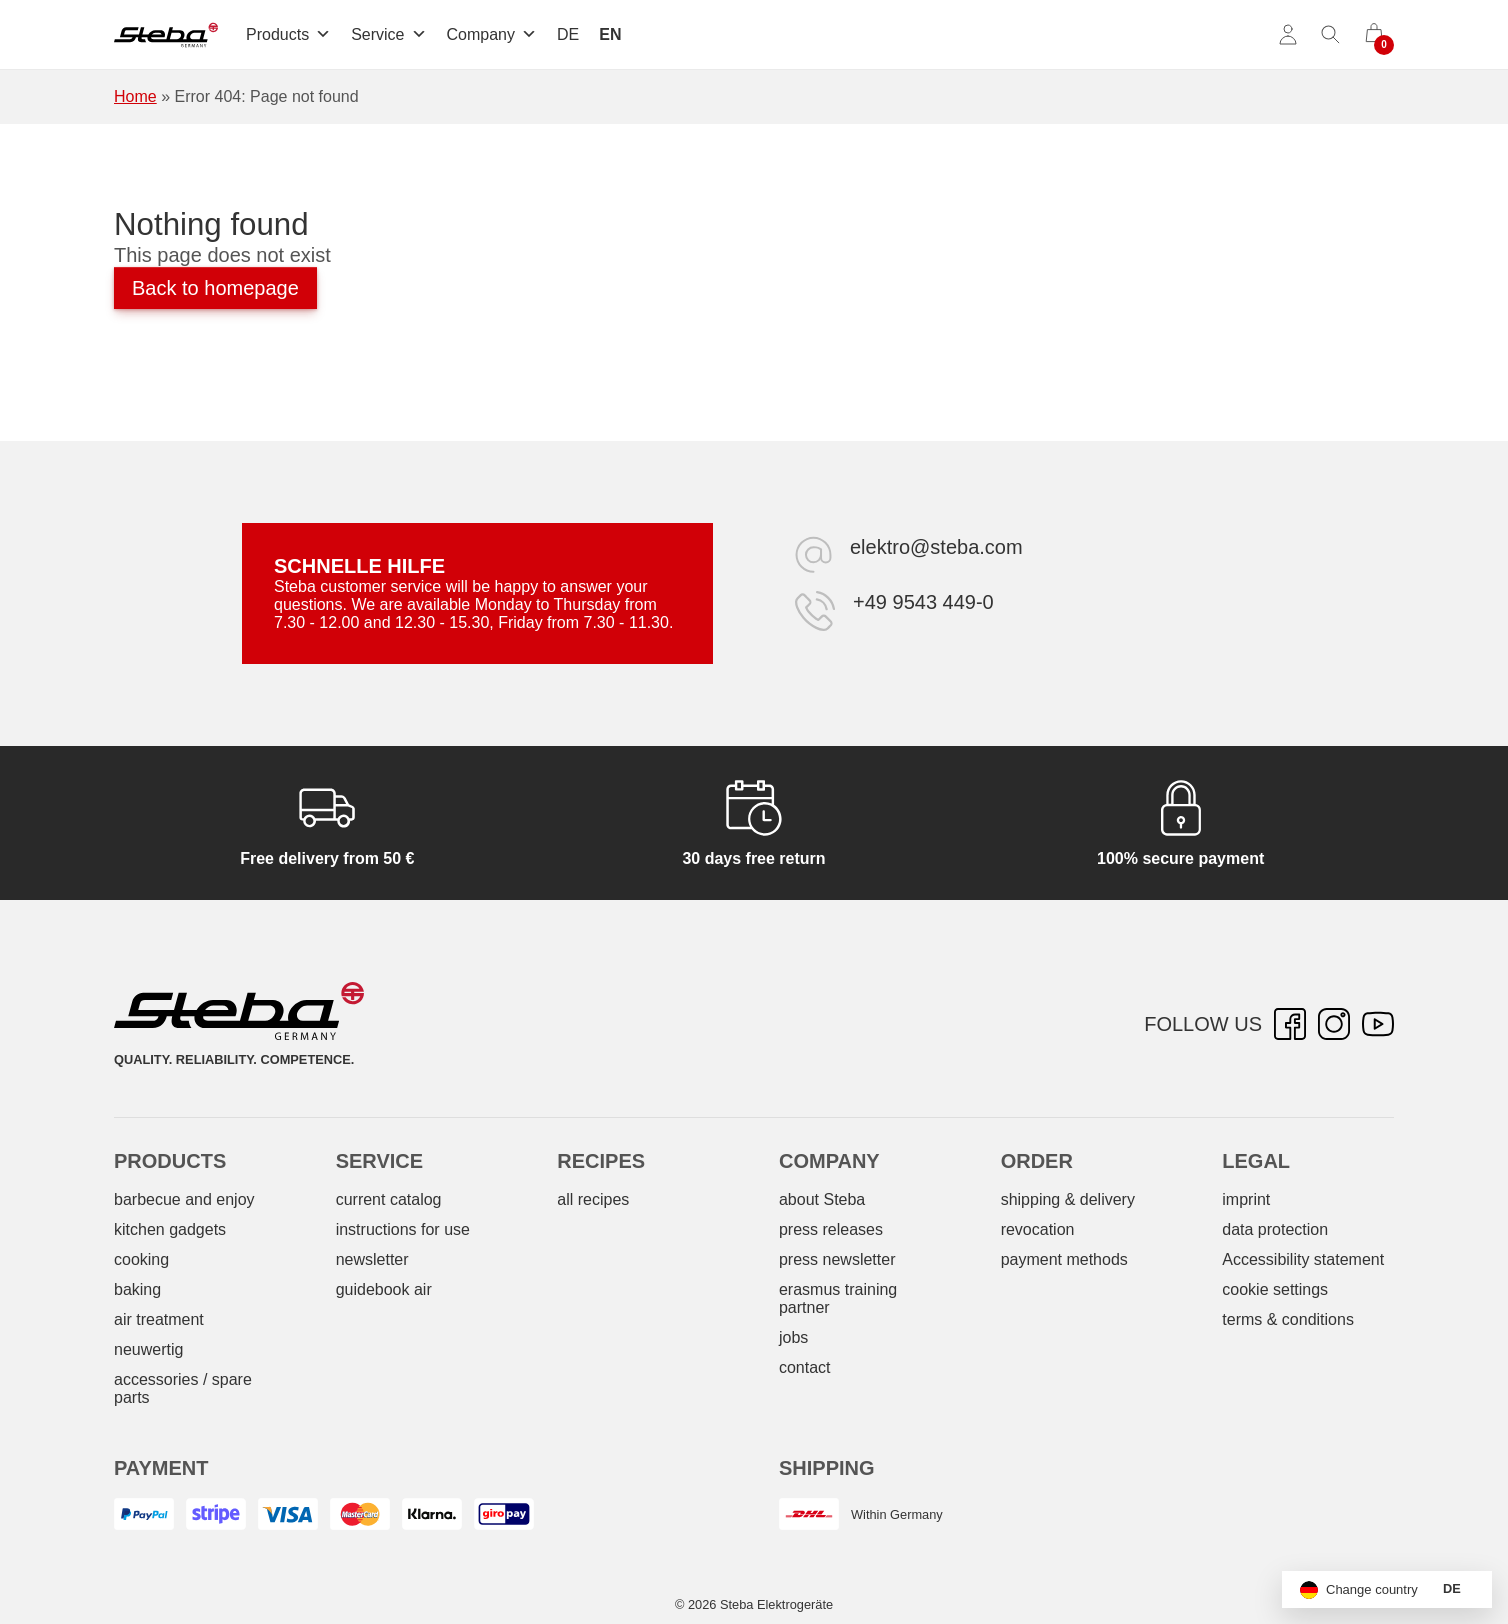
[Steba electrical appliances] (166, 35)
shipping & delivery (1068, 1199)
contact (805, 1367)
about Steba (822, 1199)
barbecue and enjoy (184, 1199)
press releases (831, 1229)
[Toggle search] (1331, 35)
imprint (1246, 1199)
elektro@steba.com (936, 547)
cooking (141, 1259)
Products (288, 34)
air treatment (159, 1319)
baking (137, 1289)
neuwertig (148, 1349)
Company (492, 34)
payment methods (1064, 1259)
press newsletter (837, 1259)
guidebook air (384, 1289)
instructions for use (403, 1229)
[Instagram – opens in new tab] (1334, 1024)
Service (388, 34)
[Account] (1288, 35)
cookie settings (1275, 1289)
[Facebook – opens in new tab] (1290, 1024)
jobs (793, 1337)
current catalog (389, 1199)
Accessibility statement (1303, 1259)
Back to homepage (215, 288)
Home (135, 96)
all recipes (593, 1199)
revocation (1038, 1229)
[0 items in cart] (1374, 35)
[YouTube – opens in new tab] (1378, 1024)
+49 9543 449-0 (923, 602)
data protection (1275, 1229)
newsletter (372, 1259)
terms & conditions (1288, 1319)
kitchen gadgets (170, 1229)
